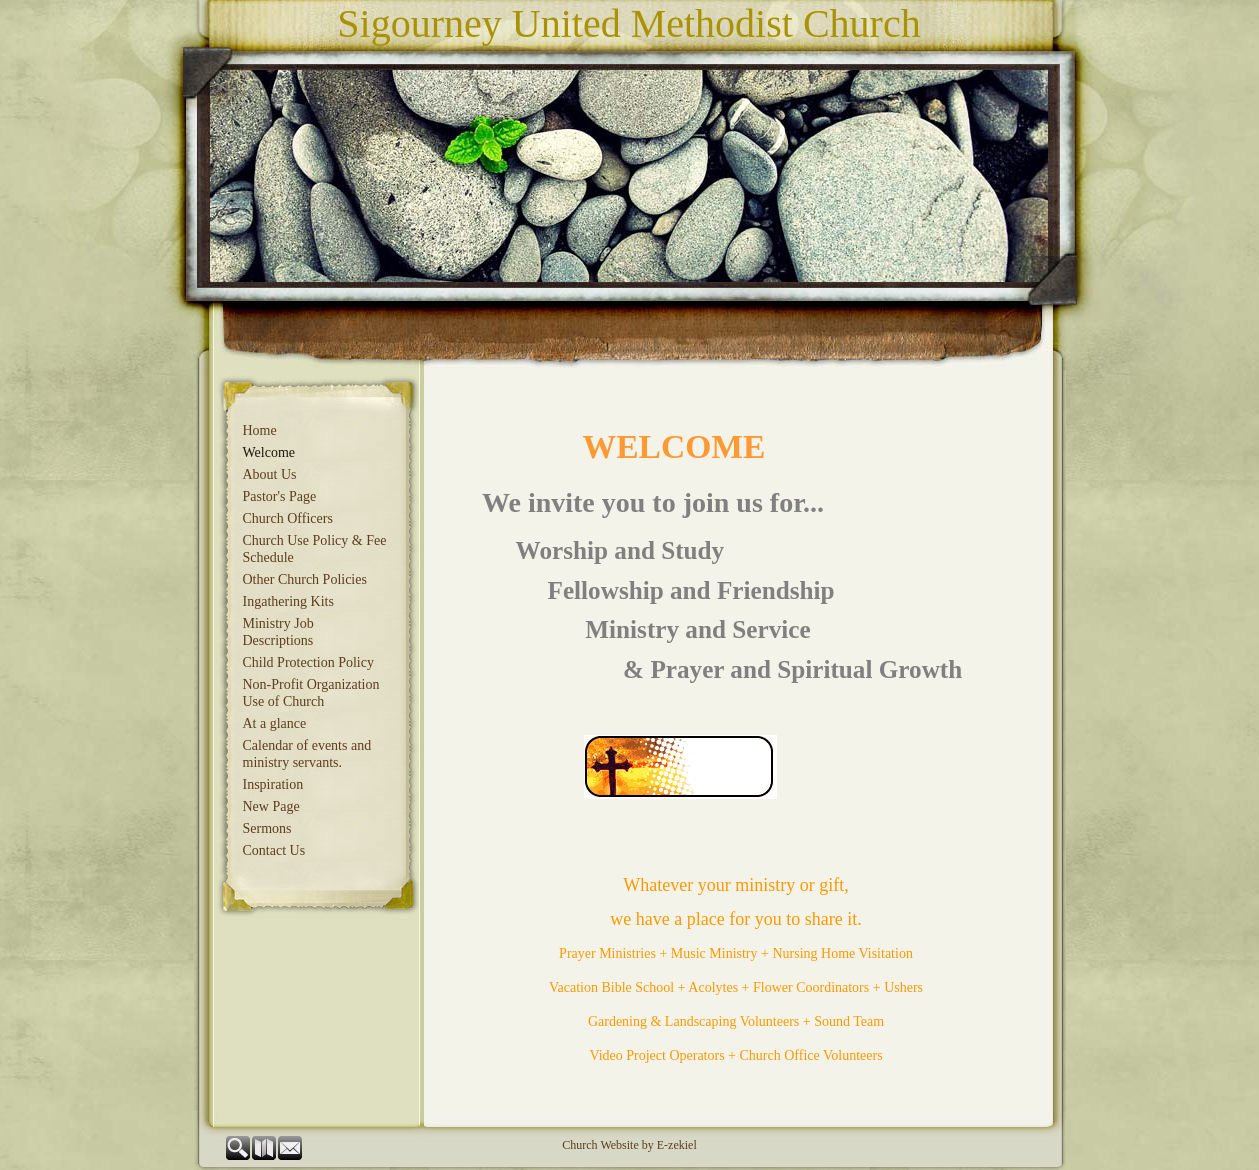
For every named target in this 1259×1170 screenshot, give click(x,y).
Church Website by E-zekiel (629, 1145)
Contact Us (274, 850)
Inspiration (273, 784)
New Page (271, 806)
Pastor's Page (280, 496)
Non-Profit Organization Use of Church (311, 693)
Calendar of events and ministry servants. (307, 754)
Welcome (269, 452)
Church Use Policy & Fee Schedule (315, 549)
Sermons (267, 828)
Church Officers (288, 518)
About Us (270, 474)
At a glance (275, 723)
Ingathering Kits (288, 601)
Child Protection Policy (308, 662)
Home (260, 430)
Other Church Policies (305, 579)
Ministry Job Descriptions (278, 632)
